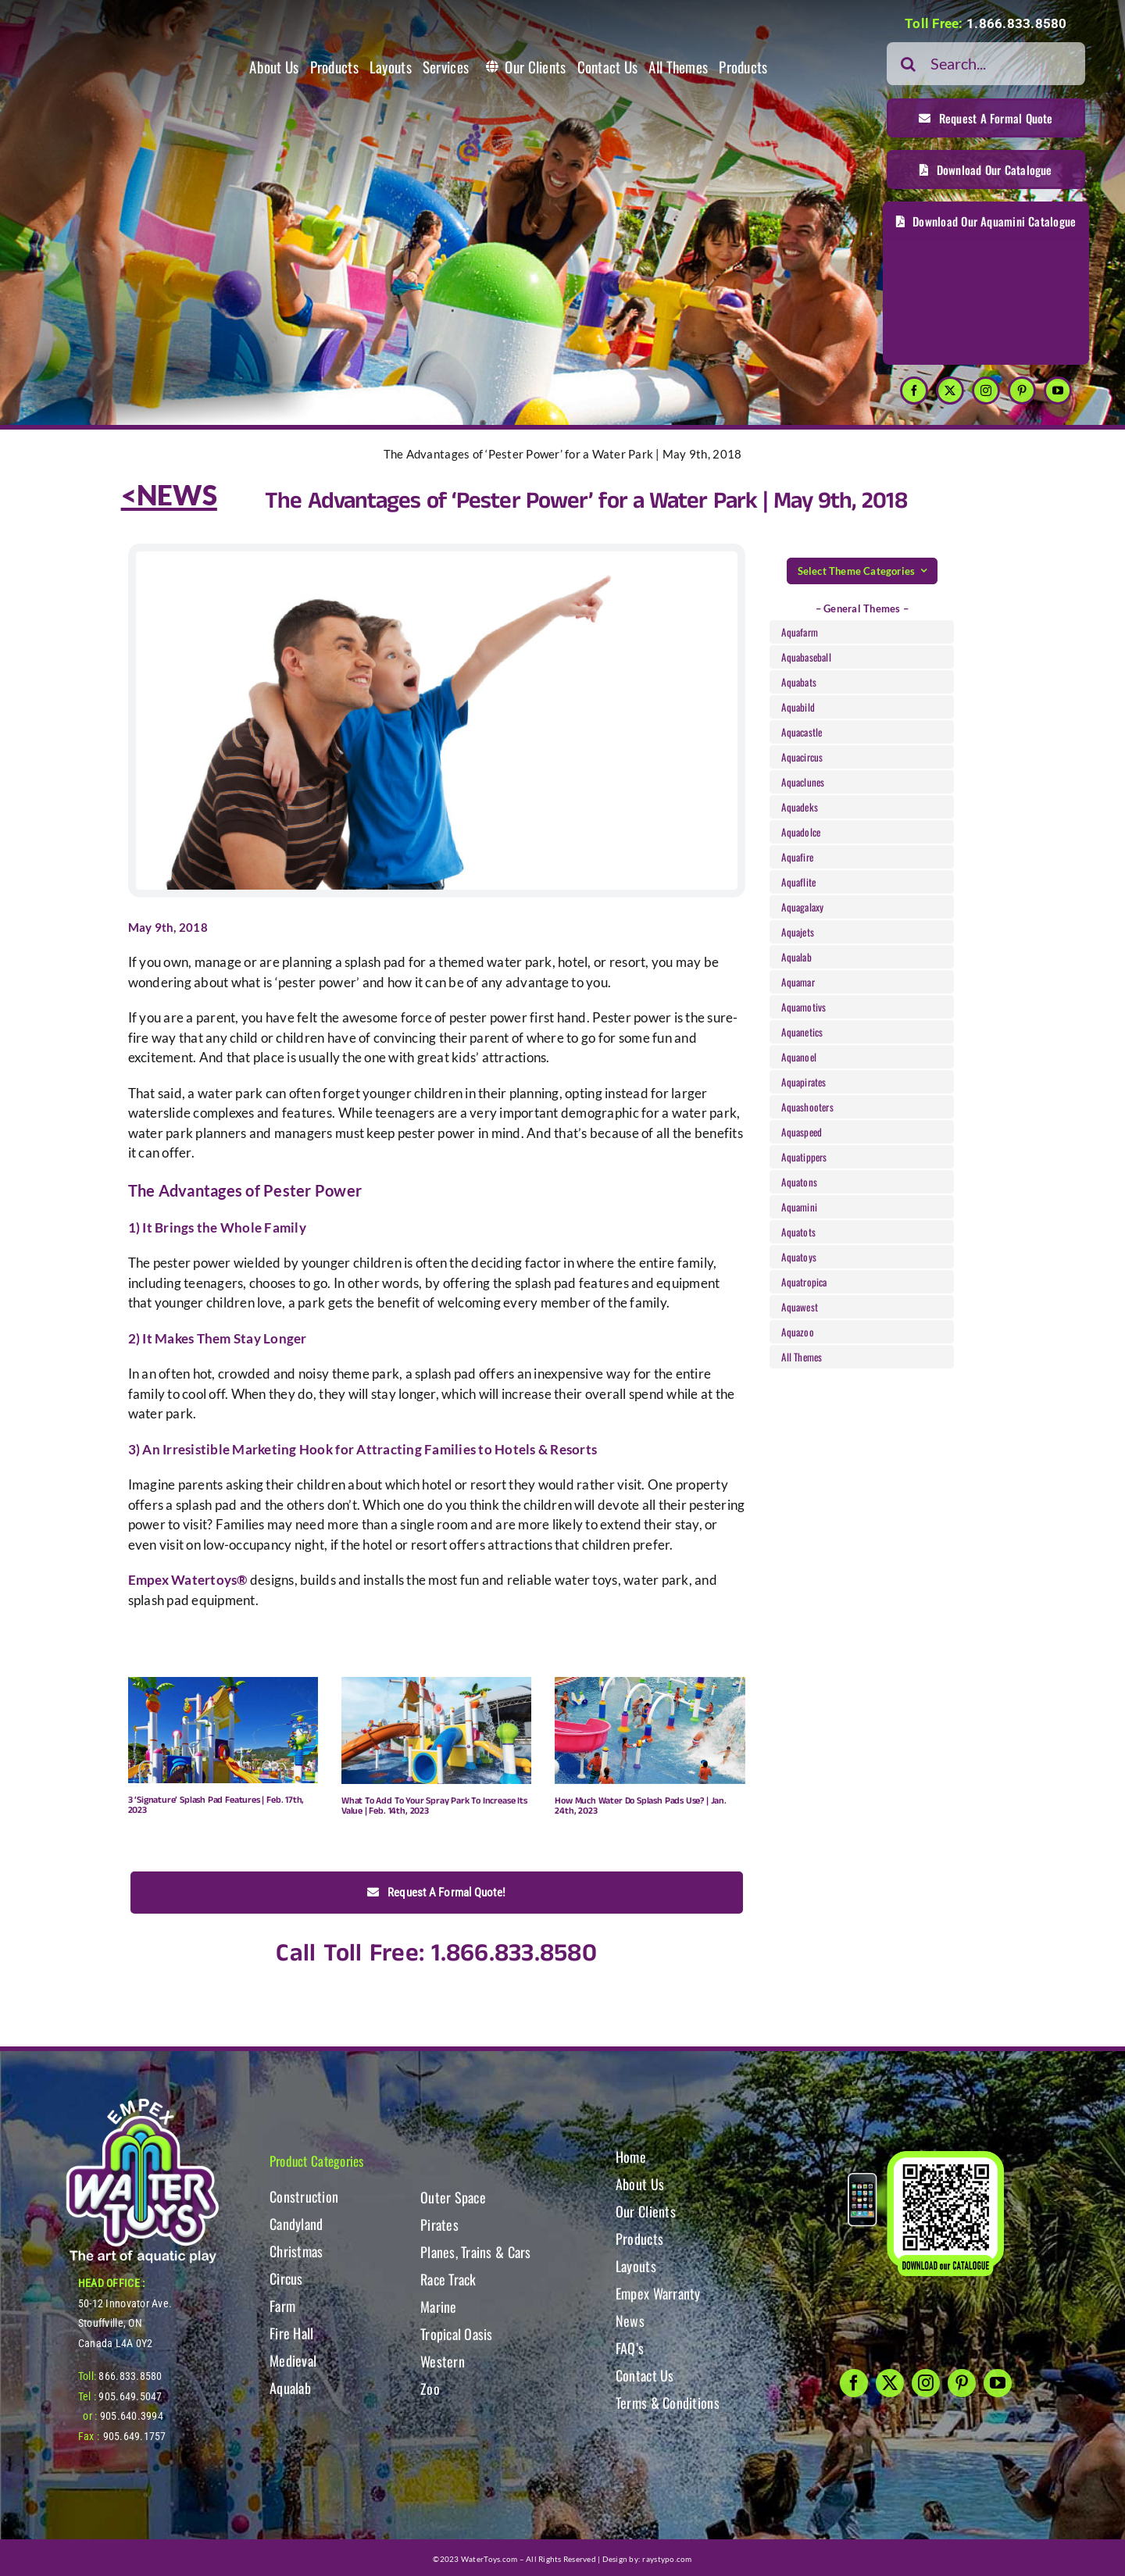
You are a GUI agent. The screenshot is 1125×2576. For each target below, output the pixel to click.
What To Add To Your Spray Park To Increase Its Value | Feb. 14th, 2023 (434, 1806)
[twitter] (950, 390)
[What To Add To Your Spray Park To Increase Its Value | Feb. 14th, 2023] (436, 1730)
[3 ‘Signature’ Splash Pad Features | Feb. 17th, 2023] (223, 1730)
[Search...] (986, 63)
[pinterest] (1022, 390)
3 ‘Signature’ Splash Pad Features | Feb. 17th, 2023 (216, 1805)
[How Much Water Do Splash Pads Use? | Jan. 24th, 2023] (650, 1730)
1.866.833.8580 (1016, 23)
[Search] (908, 63)
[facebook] (914, 390)
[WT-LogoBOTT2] (142, 2103)
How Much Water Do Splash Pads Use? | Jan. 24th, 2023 (641, 1806)
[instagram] (986, 390)
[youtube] (1058, 390)
